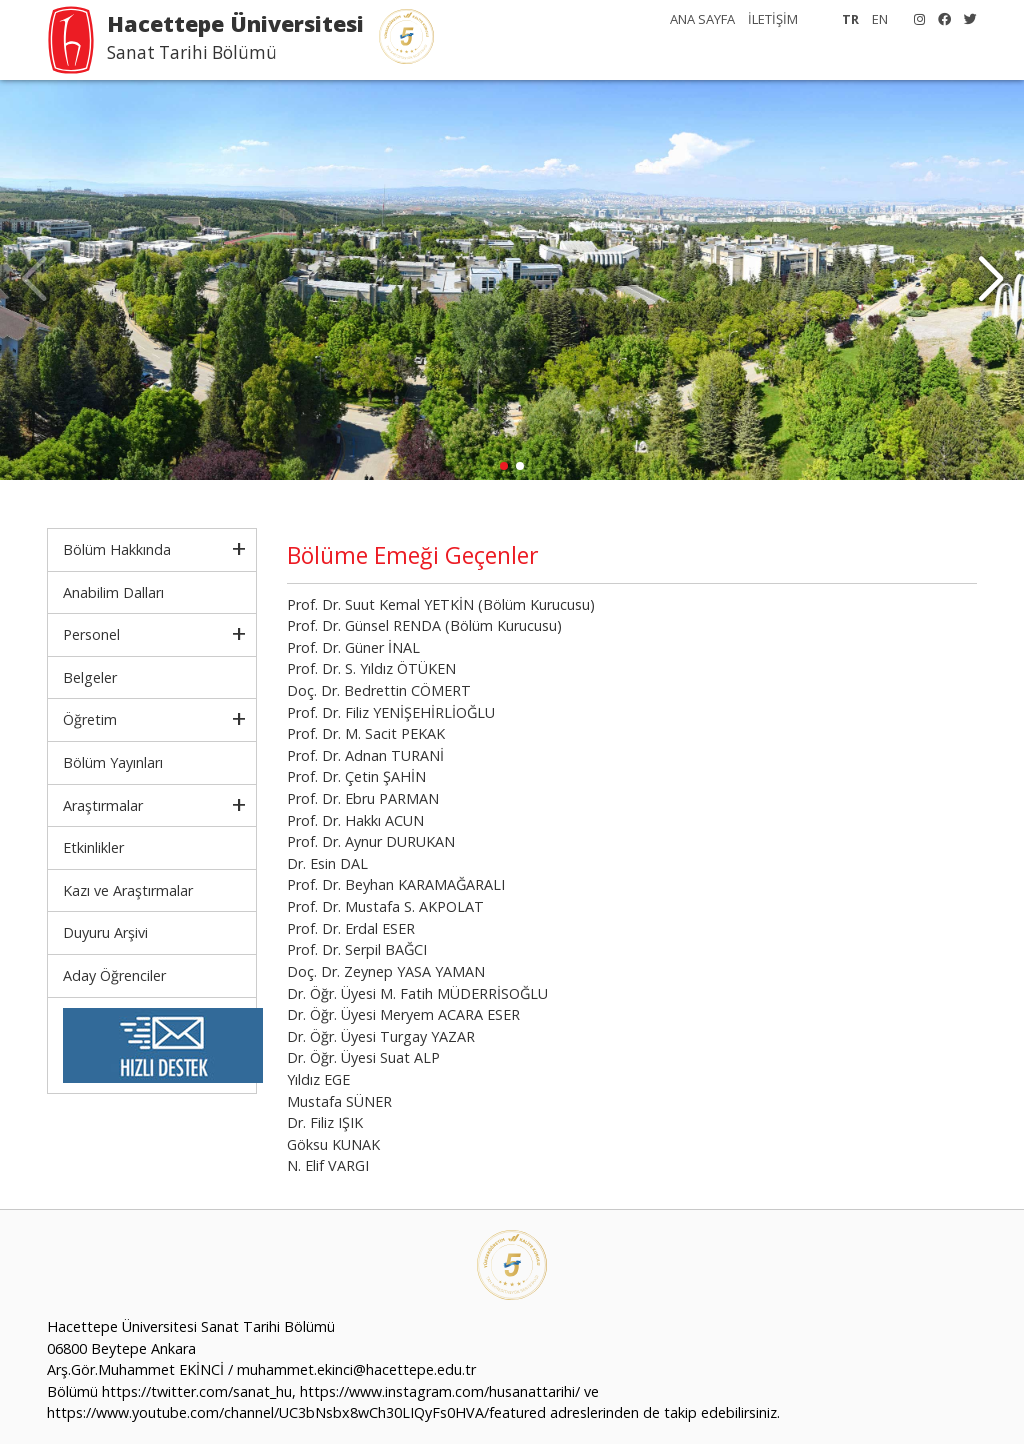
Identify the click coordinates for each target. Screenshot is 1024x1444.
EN (880, 19)
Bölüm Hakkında (117, 549)
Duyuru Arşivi (105, 932)
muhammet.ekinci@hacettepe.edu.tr (356, 1369)
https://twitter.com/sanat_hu (197, 1391)
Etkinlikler (93, 847)
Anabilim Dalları (113, 592)
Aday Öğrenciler (114, 975)
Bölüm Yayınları (113, 762)
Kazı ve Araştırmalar (128, 890)
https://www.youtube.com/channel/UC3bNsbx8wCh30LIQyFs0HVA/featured (296, 1412)
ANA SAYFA (702, 19)
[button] (990, 280)
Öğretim (90, 719)
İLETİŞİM (773, 19)
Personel (91, 634)
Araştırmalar (103, 805)
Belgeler (90, 677)
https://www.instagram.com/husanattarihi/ (440, 1391)
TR (850, 19)
